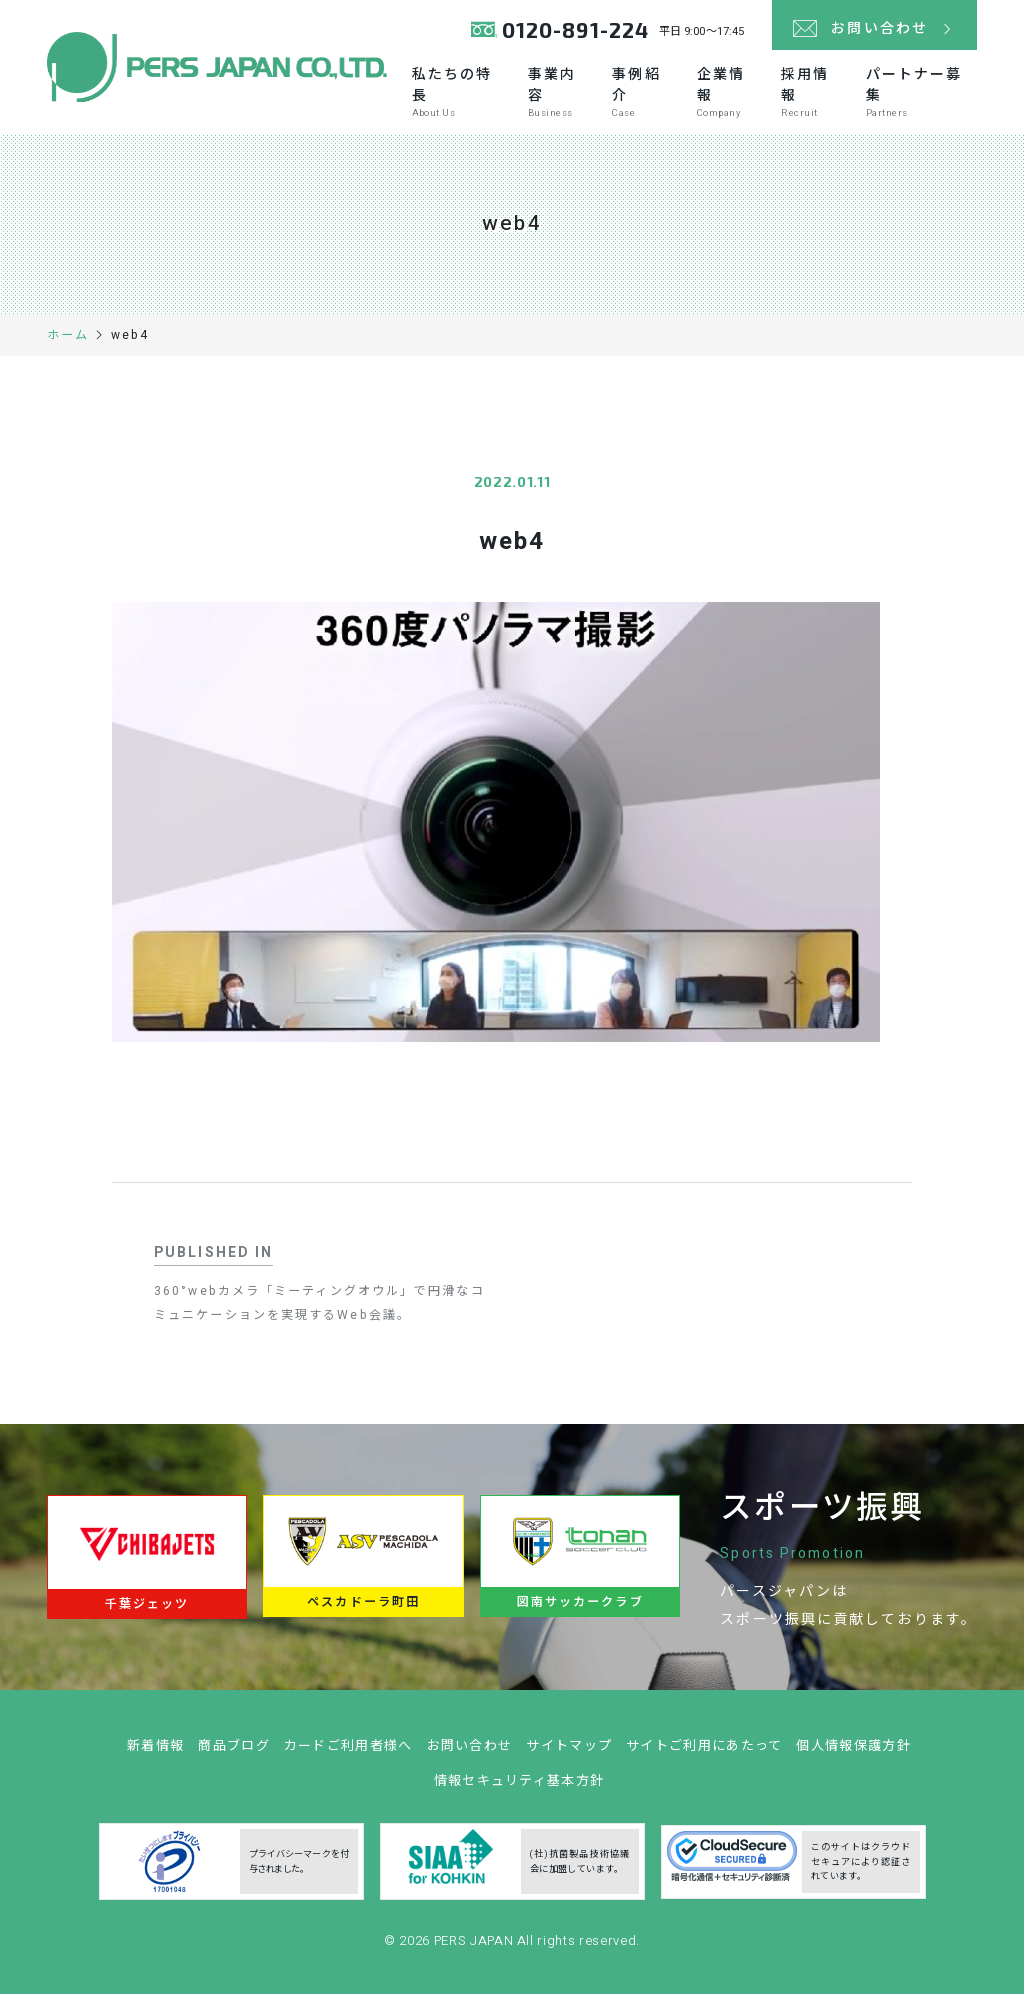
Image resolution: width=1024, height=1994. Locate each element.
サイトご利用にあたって (704, 1752)
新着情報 (155, 1752)
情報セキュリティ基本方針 (519, 1787)
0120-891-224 (575, 29)
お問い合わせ (470, 1752)
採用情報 (812, 92)
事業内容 (559, 92)
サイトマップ (569, 1752)
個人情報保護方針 (853, 1752)
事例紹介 (643, 92)
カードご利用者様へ (348, 1752)
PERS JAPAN (475, 1947)
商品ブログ (234, 1752)
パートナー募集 (921, 92)
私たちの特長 (459, 92)
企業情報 (728, 92)
